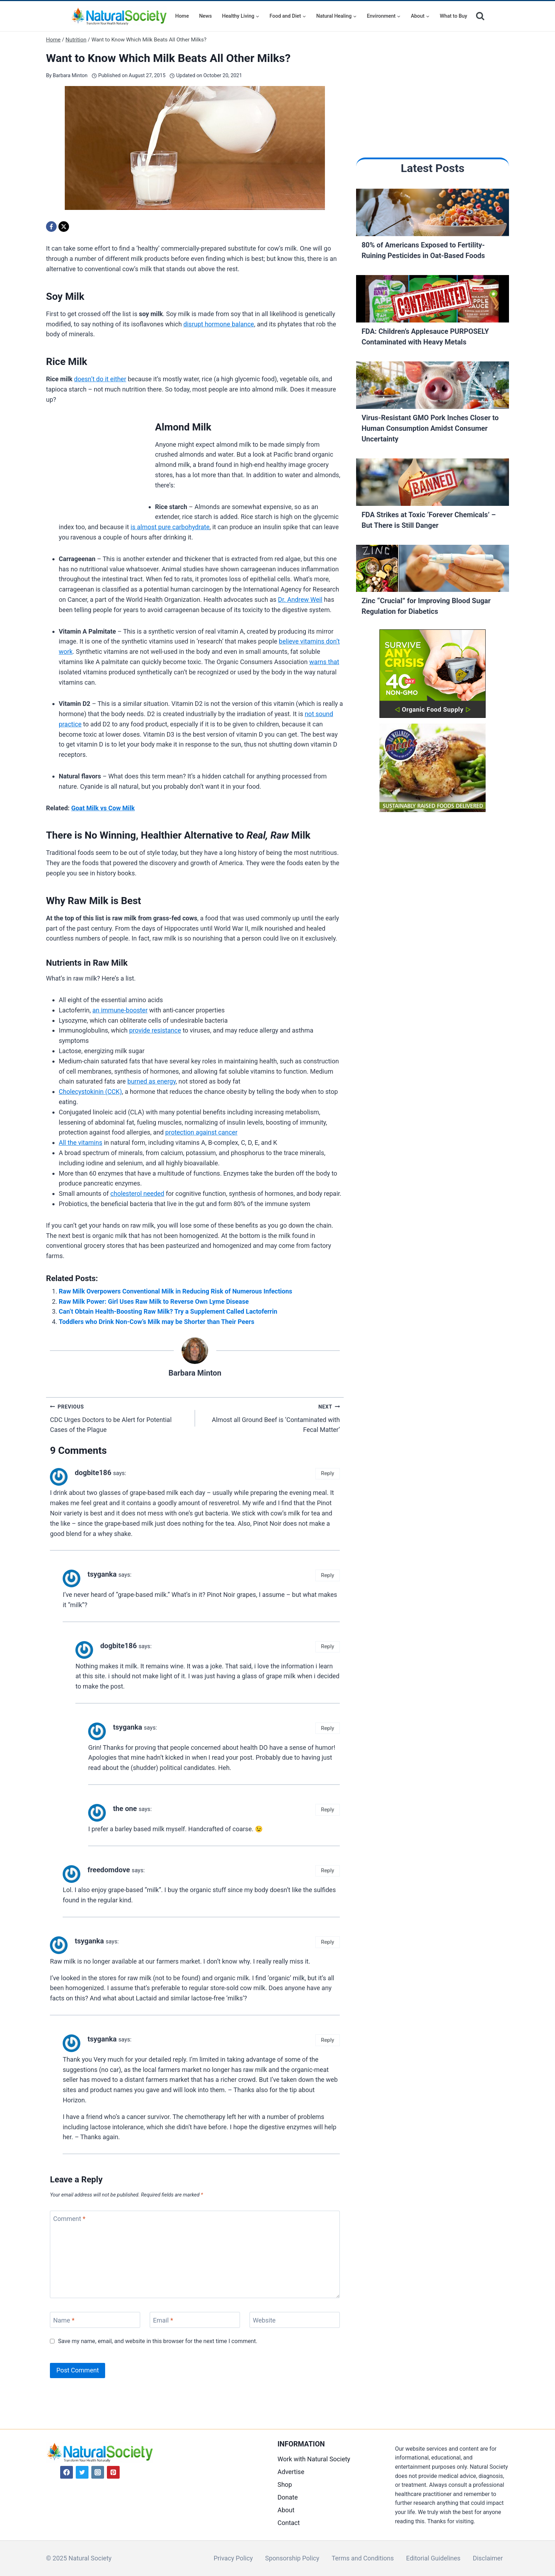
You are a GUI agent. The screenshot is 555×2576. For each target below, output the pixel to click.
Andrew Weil (304, 599)
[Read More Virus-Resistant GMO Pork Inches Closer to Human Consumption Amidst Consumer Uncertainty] (432, 386)
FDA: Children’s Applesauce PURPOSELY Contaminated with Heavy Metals (425, 336)
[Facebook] (51, 226)
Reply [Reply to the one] (327, 1809)
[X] (63, 226)
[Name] (95, 2320)
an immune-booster (120, 1010)
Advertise (291, 2471)
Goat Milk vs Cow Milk (103, 808)
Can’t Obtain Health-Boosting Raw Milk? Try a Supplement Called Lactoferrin (168, 1311)
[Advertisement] (99, 463)
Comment (69, 2219)
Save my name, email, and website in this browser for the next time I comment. (157, 2341)
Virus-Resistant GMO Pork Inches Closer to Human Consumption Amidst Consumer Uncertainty (429, 428)
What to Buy (453, 16)
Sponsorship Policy (292, 2558)
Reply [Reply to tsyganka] (327, 1575)
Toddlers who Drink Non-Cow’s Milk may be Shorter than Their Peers (156, 1321)
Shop (285, 2484)
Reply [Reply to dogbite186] (327, 1473)
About (286, 2510)
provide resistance (155, 1030)
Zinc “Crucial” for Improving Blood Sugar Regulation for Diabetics (426, 606)
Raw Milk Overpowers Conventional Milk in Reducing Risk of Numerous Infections (175, 1291)
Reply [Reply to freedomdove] (327, 1870)
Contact (289, 2522)
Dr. (282, 599)
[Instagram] (97, 2472)
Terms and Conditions (363, 2558)
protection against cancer (201, 1132)
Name (63, 2320)
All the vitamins (80, 1142)
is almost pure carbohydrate (170, 527)
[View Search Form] (480, 16)
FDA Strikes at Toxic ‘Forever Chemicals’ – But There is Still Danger (428, 520)
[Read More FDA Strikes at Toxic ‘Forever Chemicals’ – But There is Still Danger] (432, 483)
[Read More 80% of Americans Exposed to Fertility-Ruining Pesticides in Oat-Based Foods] (432, 214)
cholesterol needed (137, 1193)
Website (264, 2320)
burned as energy (151, 1081)
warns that (324, 662)
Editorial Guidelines (433, 2558)
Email (163, 2320)
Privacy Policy (233, 2558)
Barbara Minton (70, 76)
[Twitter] (82, 2472)
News (205, 16)
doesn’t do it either (100, 379)
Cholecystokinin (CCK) (90, 1091)
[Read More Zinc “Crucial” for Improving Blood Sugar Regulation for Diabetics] (432, 570)
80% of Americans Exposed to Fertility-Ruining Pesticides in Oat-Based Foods (423, 250)
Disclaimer (488, 2558)
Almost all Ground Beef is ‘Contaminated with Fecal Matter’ (270, 1417)
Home (182, 16)
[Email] (195, 2320)
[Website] (295, 2320)
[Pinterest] (113, 2472)
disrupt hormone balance (218, 324)
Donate (288, 2497)
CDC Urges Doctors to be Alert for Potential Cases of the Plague (119, 1417)
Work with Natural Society (314, 2459)
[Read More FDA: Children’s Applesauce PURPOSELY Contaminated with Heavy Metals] (432, 300)
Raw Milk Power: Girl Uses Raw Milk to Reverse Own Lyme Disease (154, 1301)
